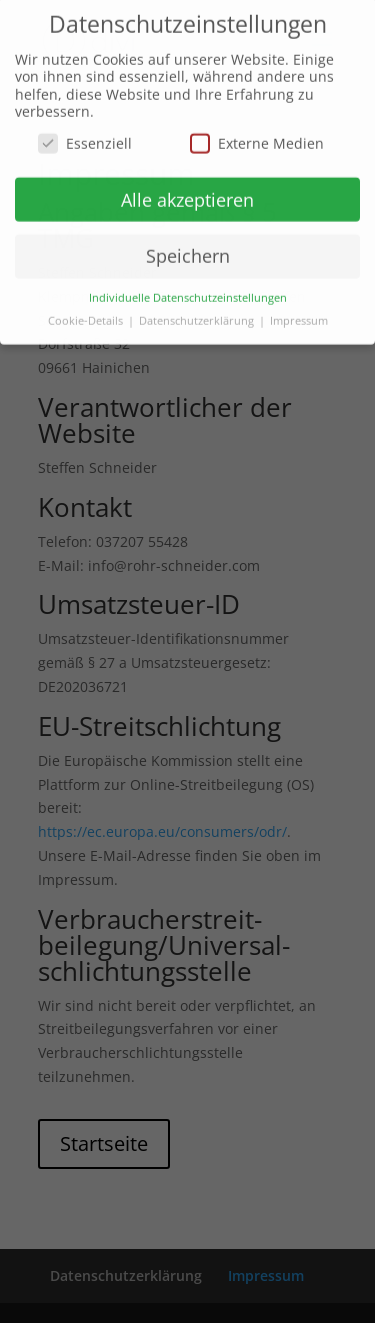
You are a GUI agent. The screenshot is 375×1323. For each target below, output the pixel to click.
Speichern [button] (188, 249)
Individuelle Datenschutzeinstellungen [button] (188, 291)
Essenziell (85, 136)
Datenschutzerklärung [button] (198, 314)
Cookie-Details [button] (87, 314)
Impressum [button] (299, 314)
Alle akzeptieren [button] (187, 193)
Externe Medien (257, 136)
